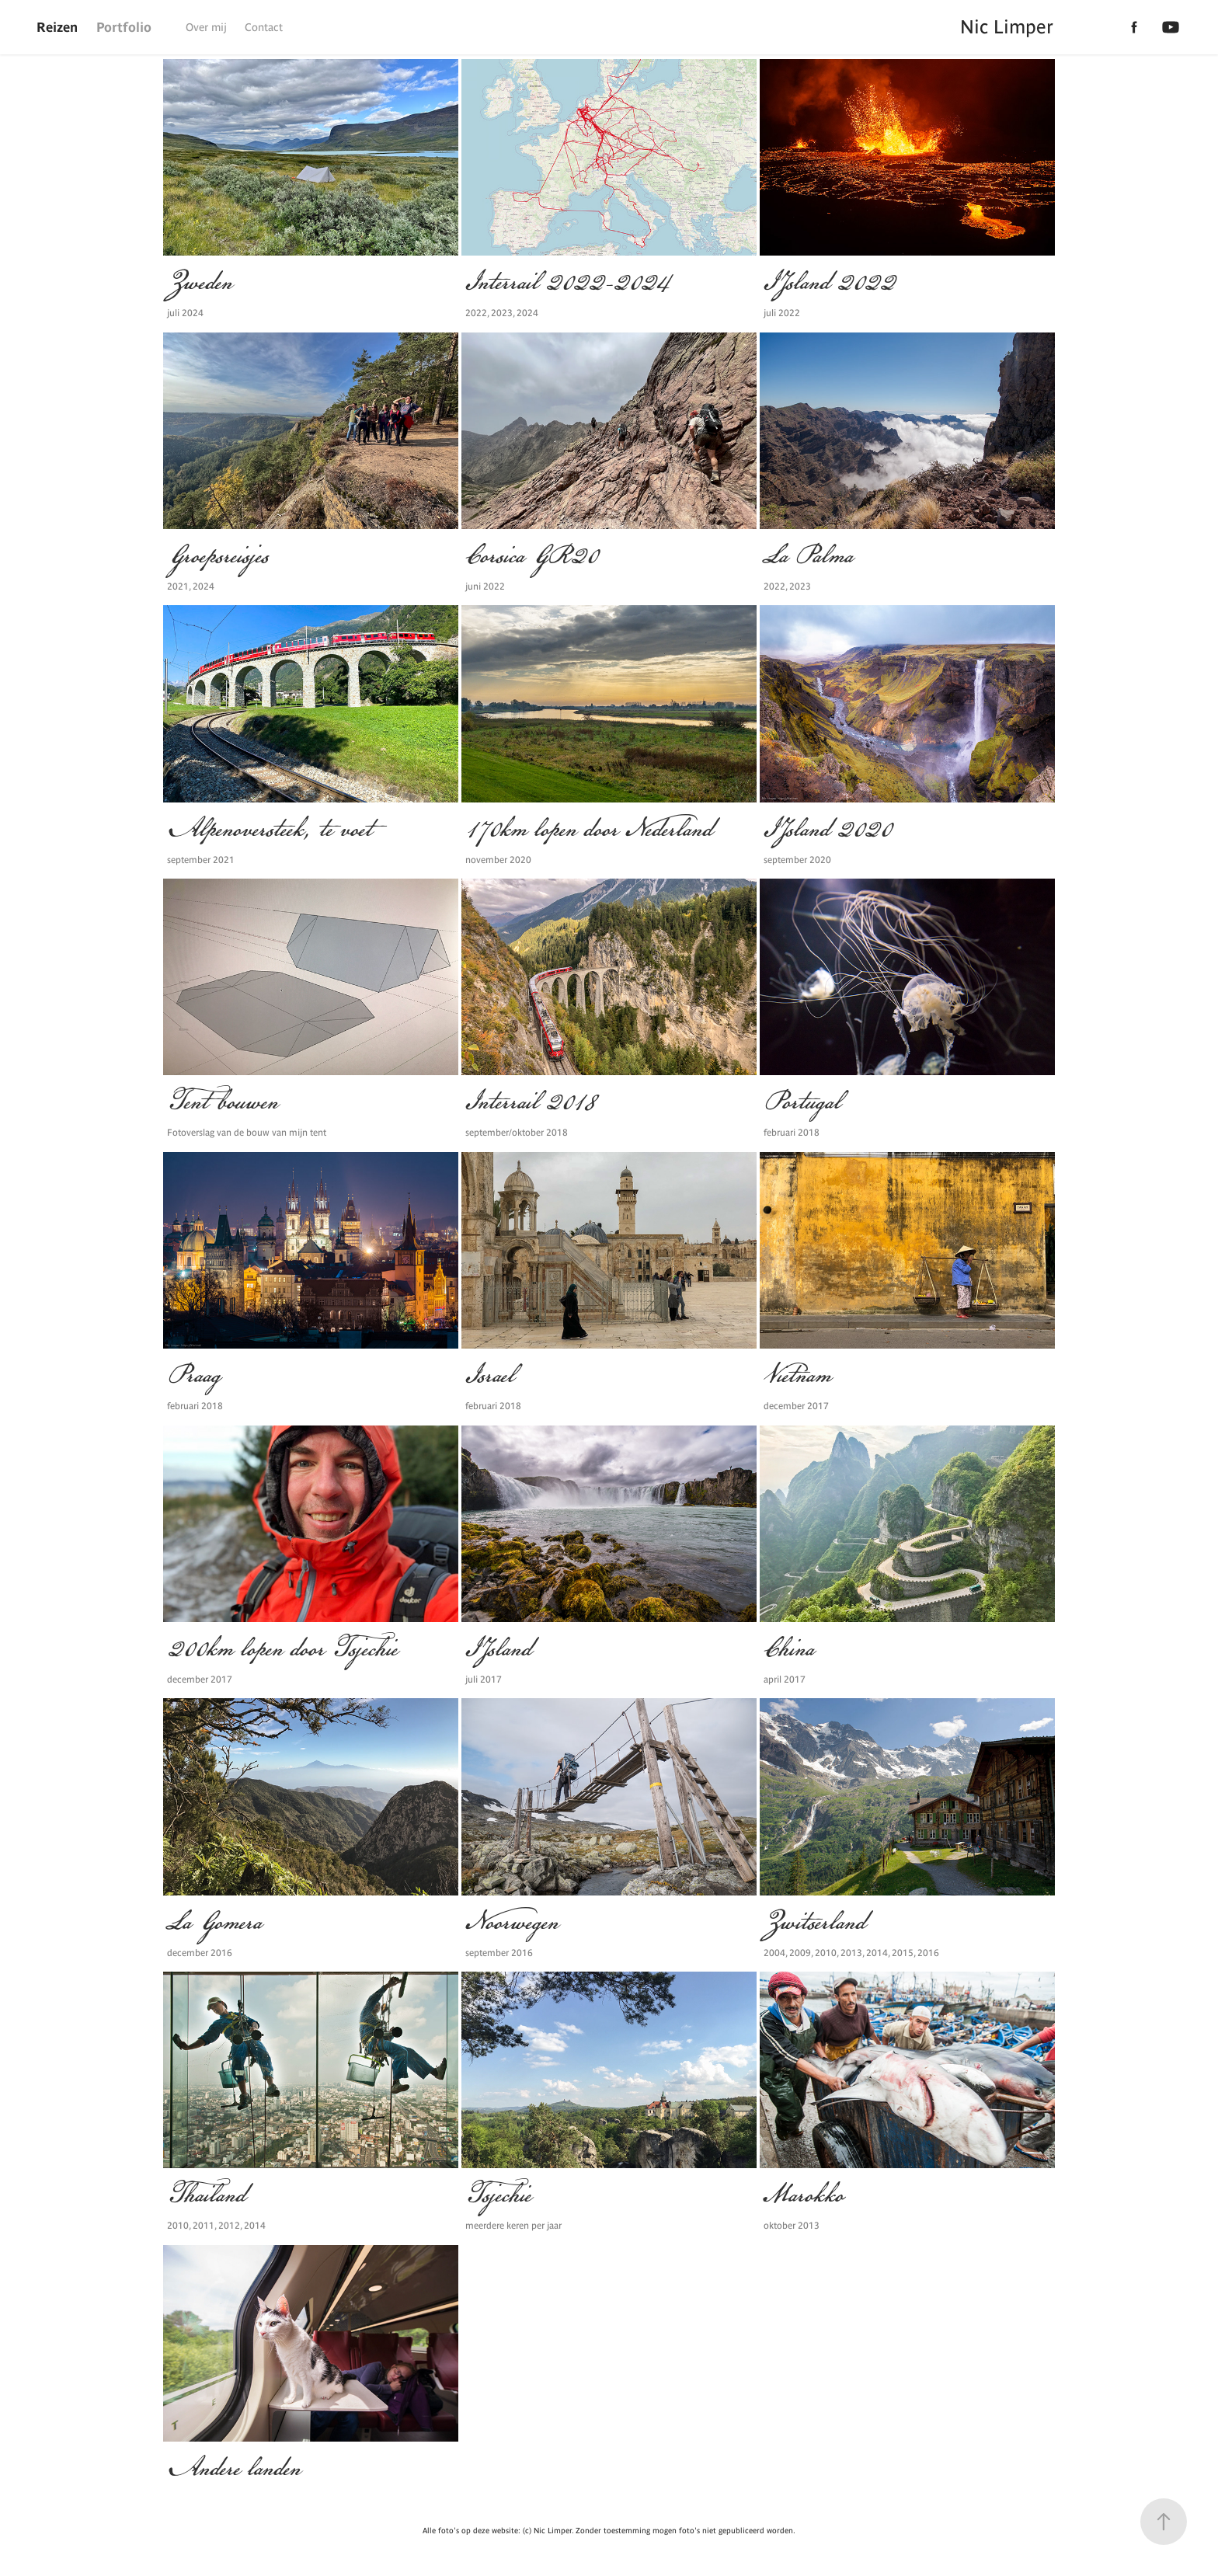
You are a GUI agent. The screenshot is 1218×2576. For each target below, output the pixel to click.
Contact (264, 27)
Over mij (206, 27)
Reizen (57, 27)
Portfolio (123, 27)
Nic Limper (1006, 26)
